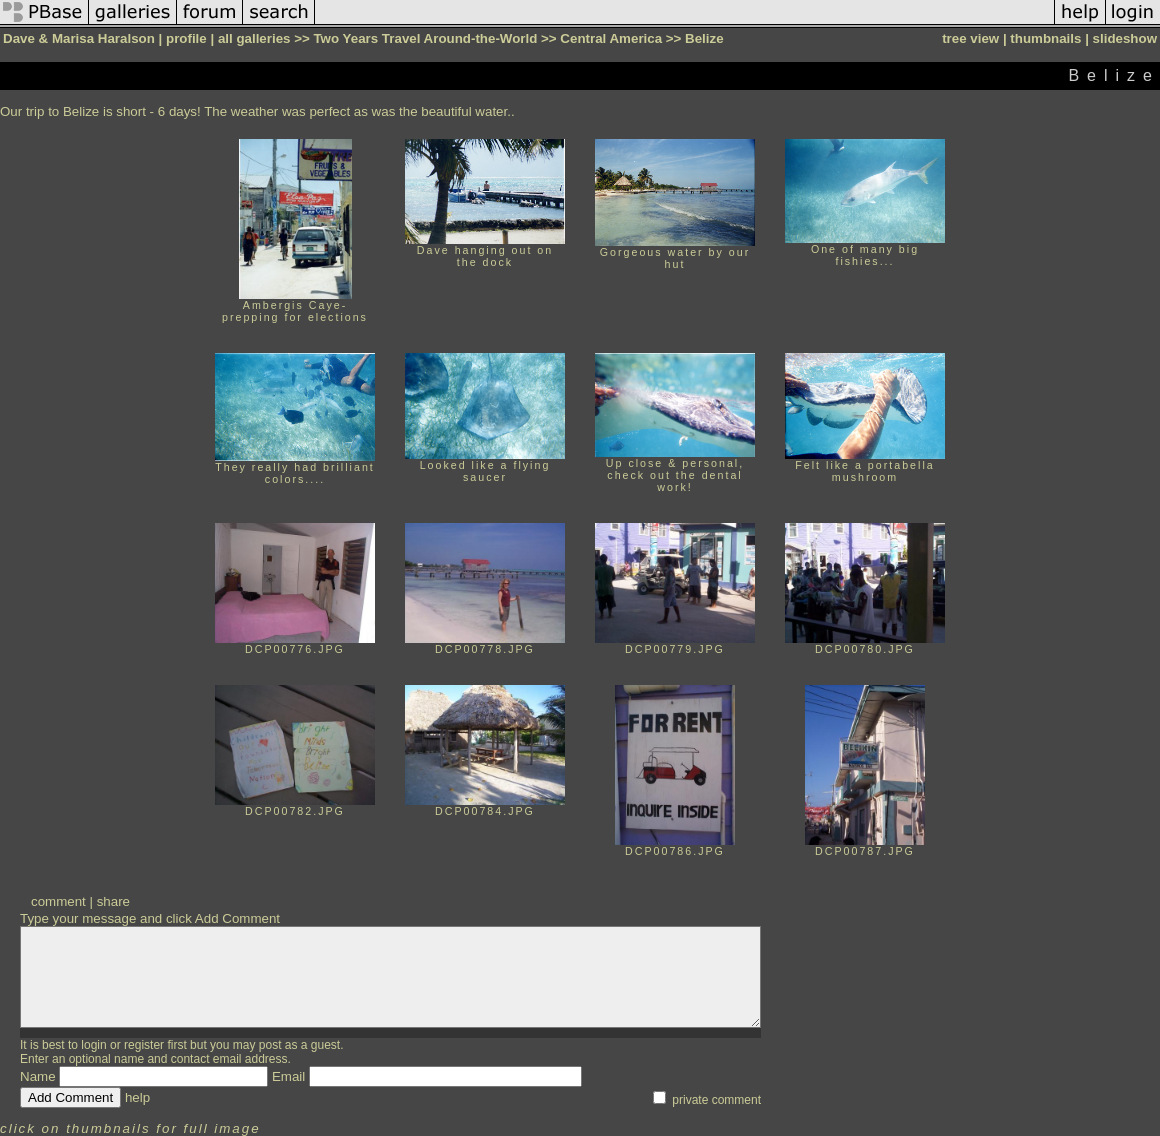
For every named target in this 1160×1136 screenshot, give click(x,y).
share (113, 901)
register (144, 1045)
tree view (970, 38)
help (137, 1097)
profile (186, 38)
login (93, 1045)
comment (58, 901)
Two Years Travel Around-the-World (425, 38)
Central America (611, 38)
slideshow (1125, 38)
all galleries (254, 38)
